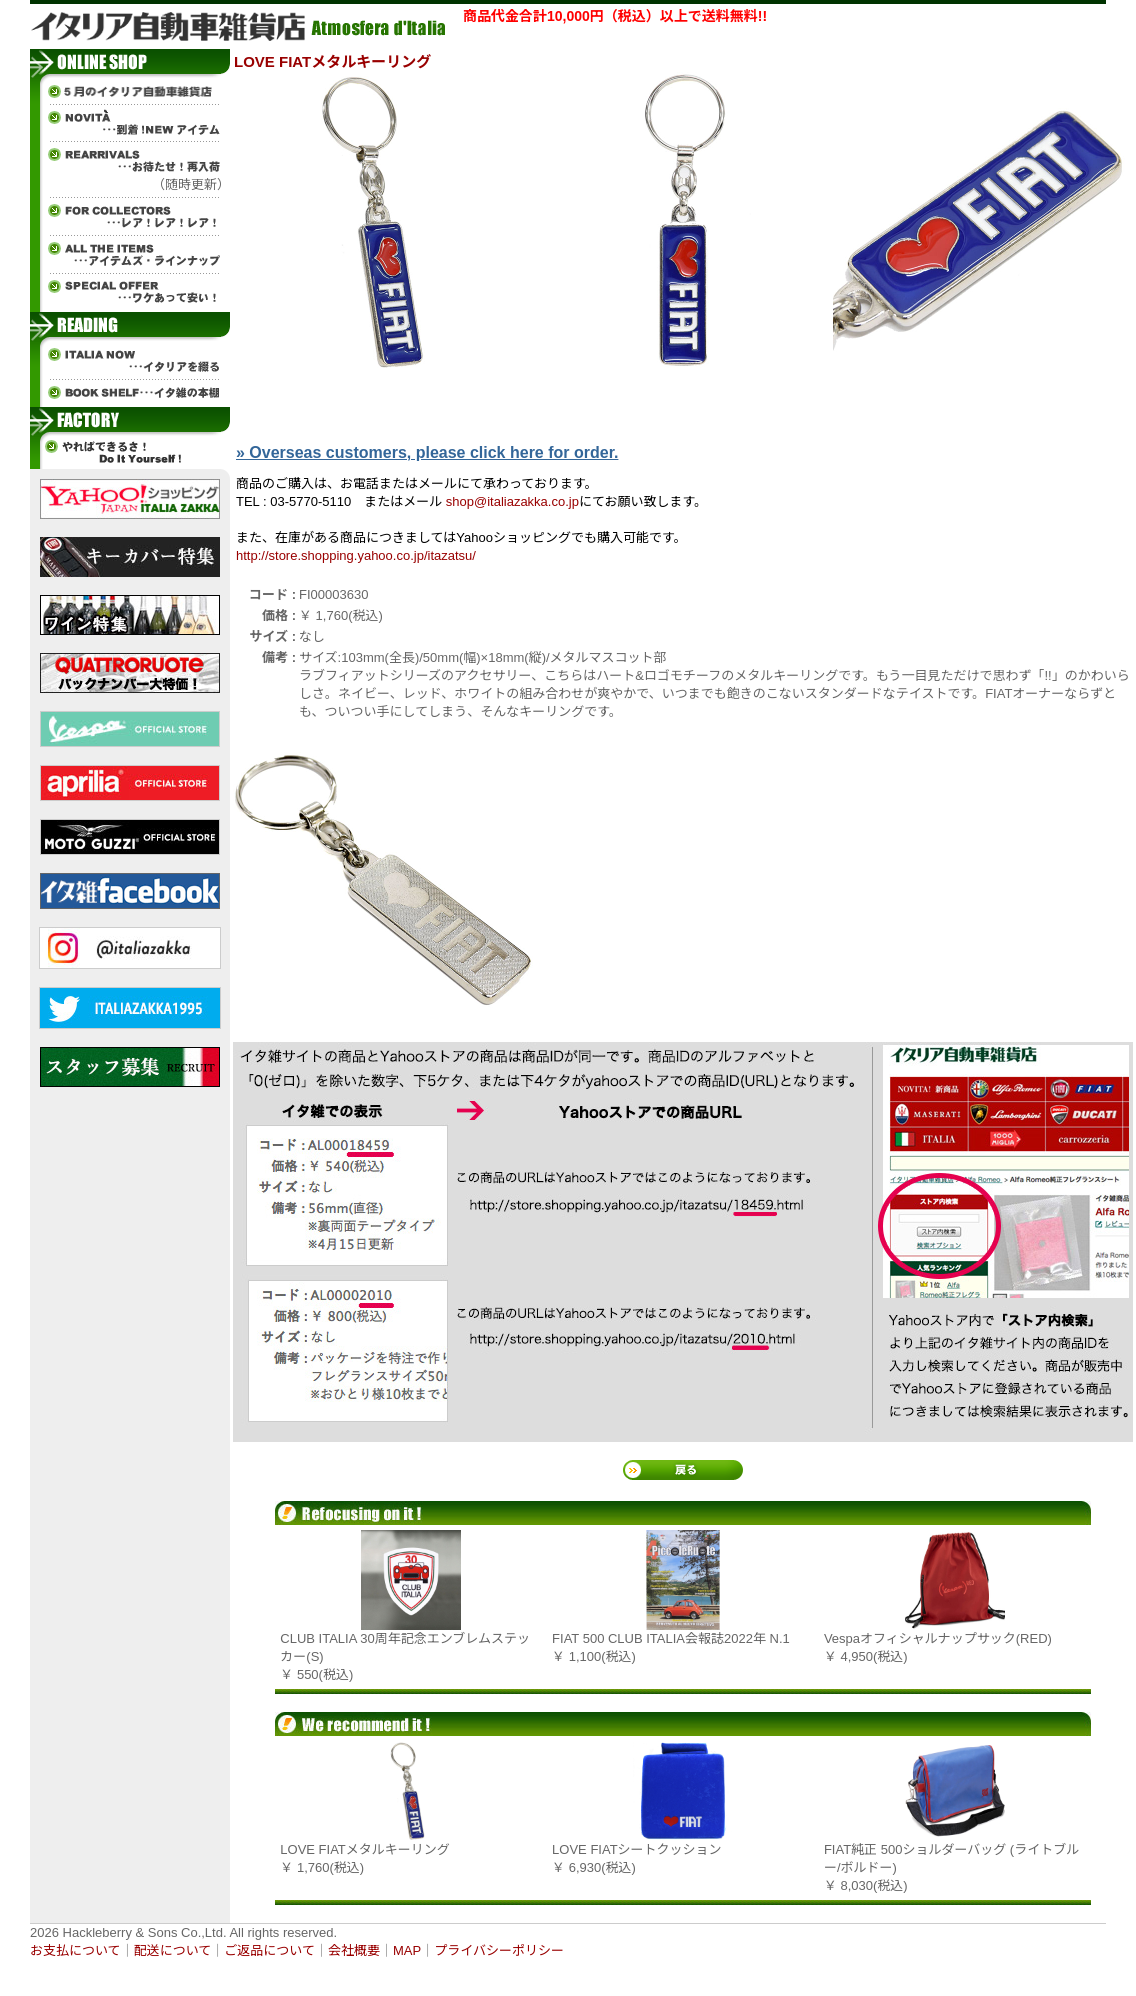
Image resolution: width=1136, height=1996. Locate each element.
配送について (173, 1950)
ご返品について (269, 1950)
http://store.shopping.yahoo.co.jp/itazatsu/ (356, 555)
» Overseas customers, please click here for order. (427, 452)
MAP (407, 1950)
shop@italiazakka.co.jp (512, 501)
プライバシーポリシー (499, 1950)
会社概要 (354, 1950)
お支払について (75, 1950)
